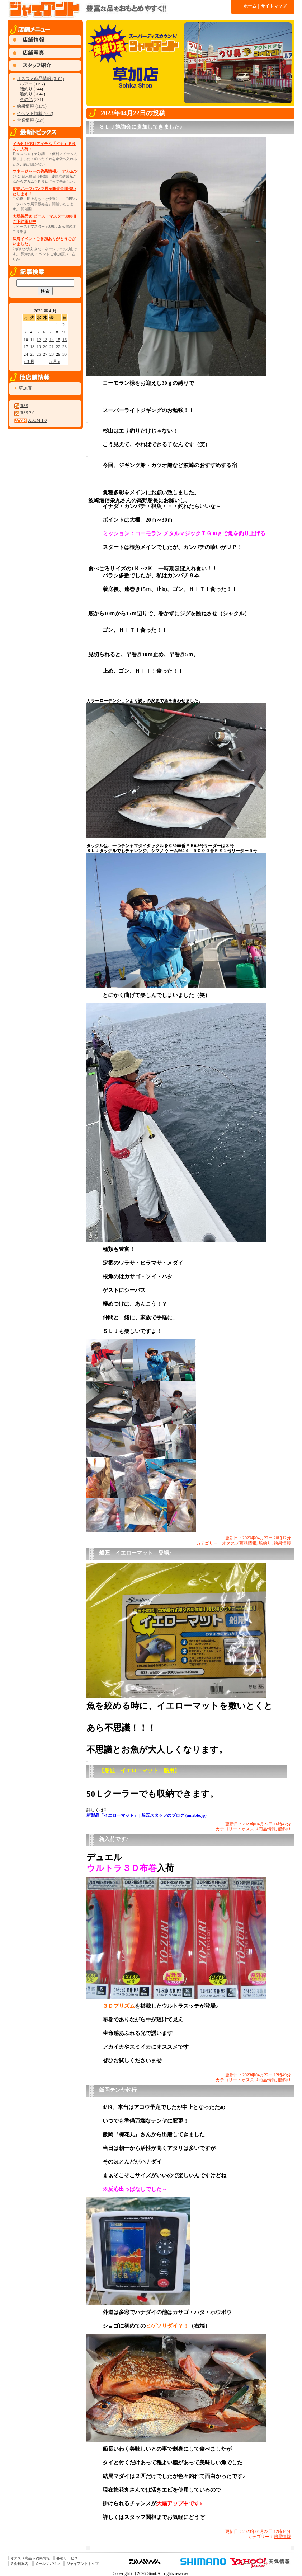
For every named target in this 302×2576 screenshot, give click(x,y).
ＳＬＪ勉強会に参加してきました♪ (141, 127)
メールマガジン (47, 2564)
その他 (26, 99)
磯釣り (26, 89)
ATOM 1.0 (37, 420)
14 (51, 339)
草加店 (25, 388)
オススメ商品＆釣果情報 (30, 2558)
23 (64, 346)
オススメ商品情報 (239, 1543)
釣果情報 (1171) (32, 106)
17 (26, 346)
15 (58, 339)
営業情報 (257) (30, 120)
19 (39, 346)
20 (45, 346)
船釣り (26, 94)
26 (39, 354)
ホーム (248, 6)
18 (32, 346)
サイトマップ (272, 6)
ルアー (26, 84)
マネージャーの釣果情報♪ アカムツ (45, 171)
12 (39, 339)
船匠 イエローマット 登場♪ (135, 1553)
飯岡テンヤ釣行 (118, 2090)
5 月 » (54, 361)
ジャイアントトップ (82, 2564)
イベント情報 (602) (35, 113)
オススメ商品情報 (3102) (40, 78)
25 (32, 354)
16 (64, 339)
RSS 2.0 (27, 412)
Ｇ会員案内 (19, 2564)
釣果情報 (282, 1543)
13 (45, 339)
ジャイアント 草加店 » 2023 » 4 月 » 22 (119, 9)
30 (64, 354)
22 (58, 346)
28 (51, 354)
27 (45, 354)
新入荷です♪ (114, 1839)
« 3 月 (29, 361)
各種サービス (67, 2558)
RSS (24, 405)
